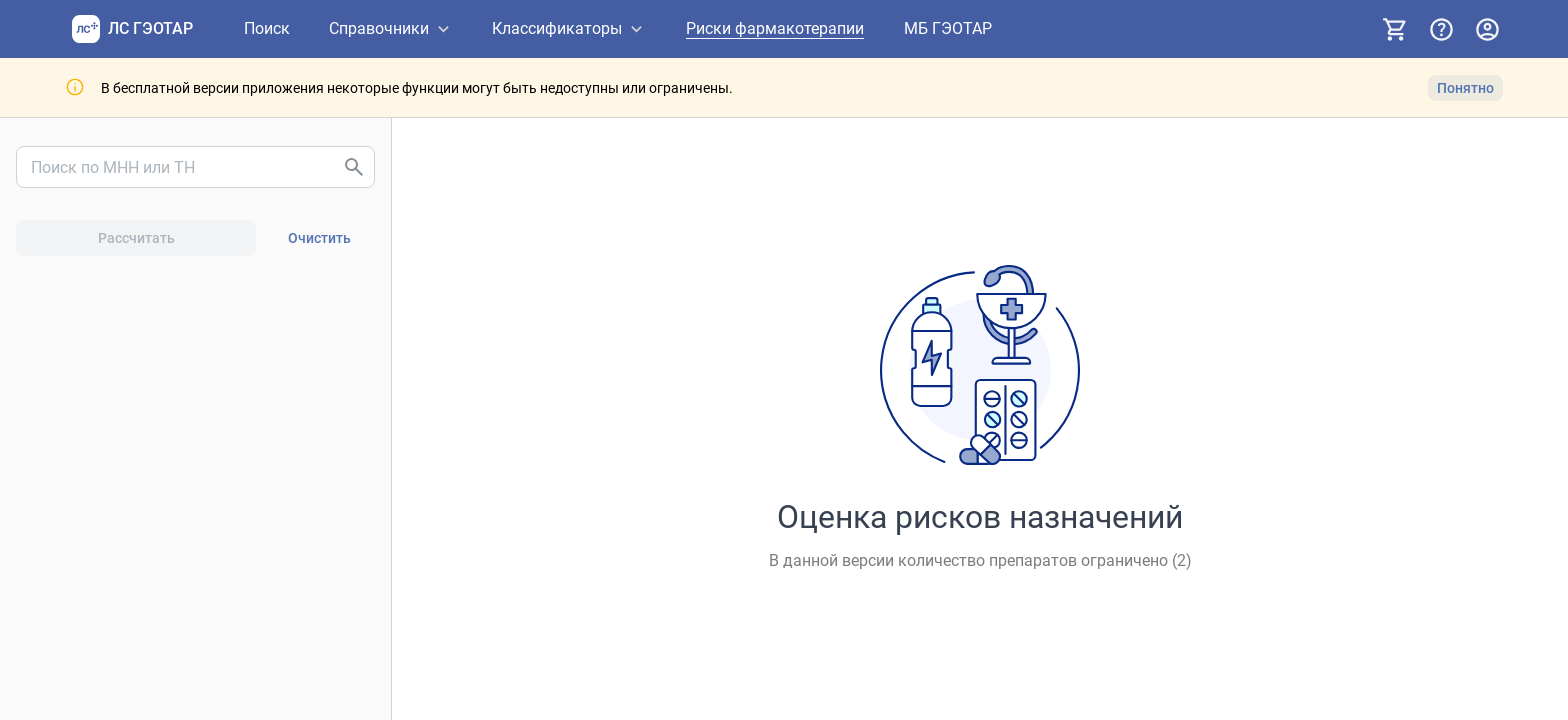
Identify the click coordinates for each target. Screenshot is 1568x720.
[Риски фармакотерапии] (775, 29)
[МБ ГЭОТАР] (948, 29)
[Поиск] (267, 29)
